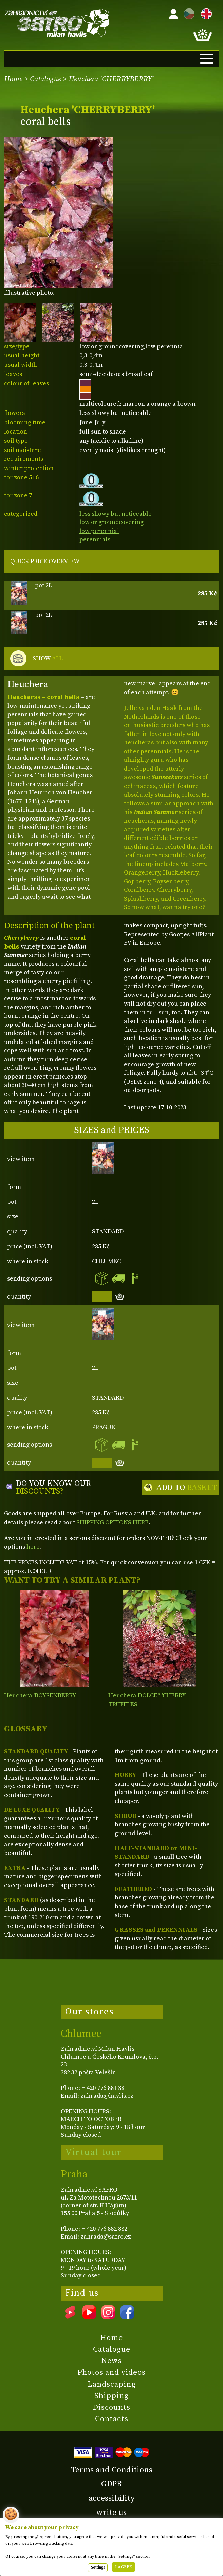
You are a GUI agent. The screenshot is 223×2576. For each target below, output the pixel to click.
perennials (94, 540)
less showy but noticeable (115, 514)
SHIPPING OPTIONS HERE (112, 1522)
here (32, 1547)
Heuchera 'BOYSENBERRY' (40, 1695)
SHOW (48, 658)
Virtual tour (93, 2152)
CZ (187, 13)
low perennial (99, 531)
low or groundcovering (111, 522)
